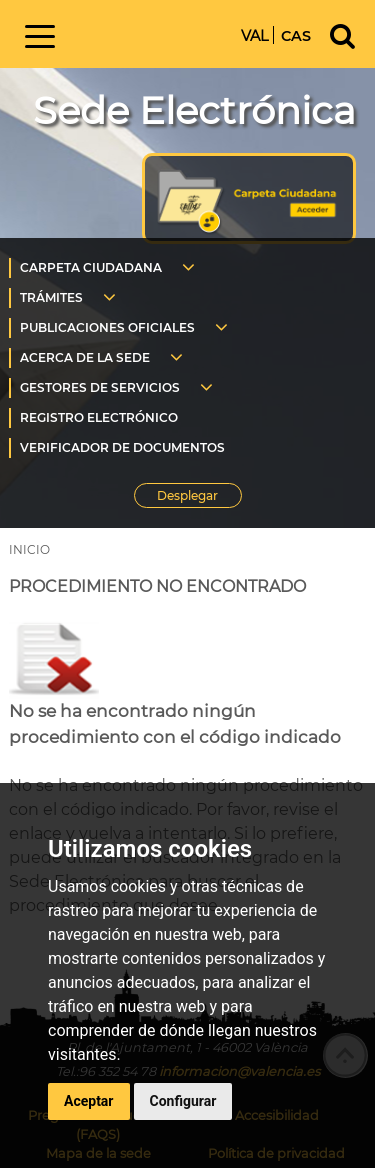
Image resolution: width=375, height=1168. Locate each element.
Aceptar (89, 1101)
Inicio (154, 32)
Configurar (183, 1101)
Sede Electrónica (194, 110)
